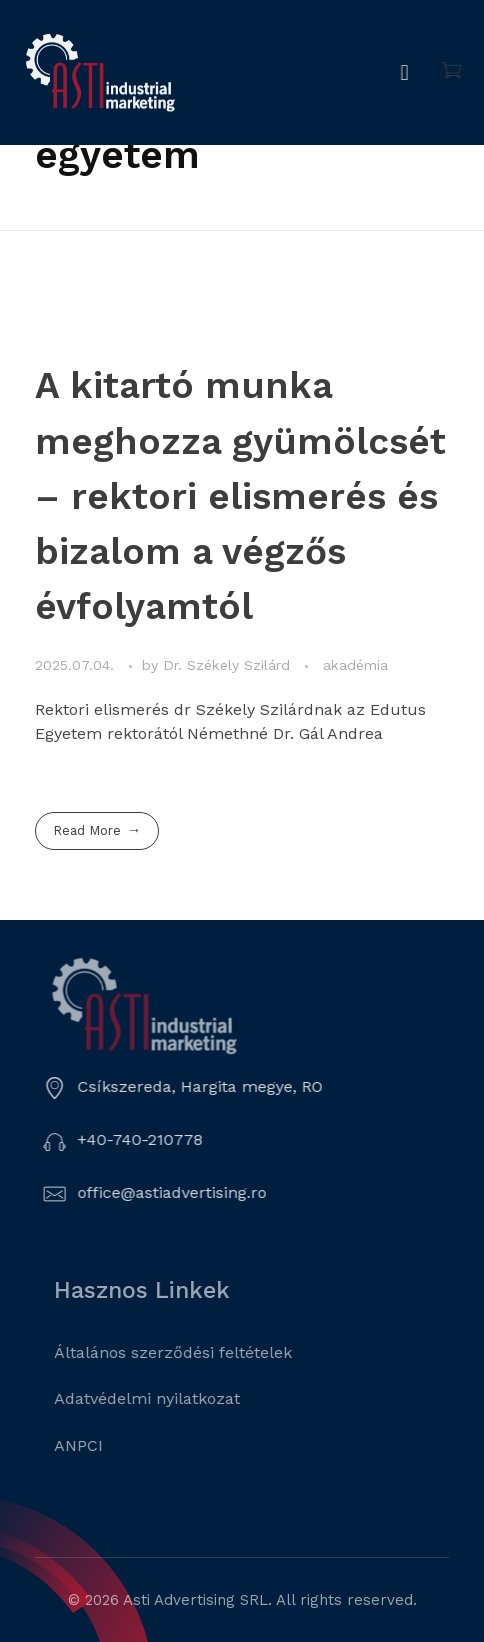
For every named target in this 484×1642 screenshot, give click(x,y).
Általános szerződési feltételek (194, 1352)
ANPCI (99, 1445)
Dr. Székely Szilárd (229, 665)
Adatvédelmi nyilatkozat (168, 1398)
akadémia (355, 665)
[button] (408, 72)
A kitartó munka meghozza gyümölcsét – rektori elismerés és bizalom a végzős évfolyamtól (240, 496)
